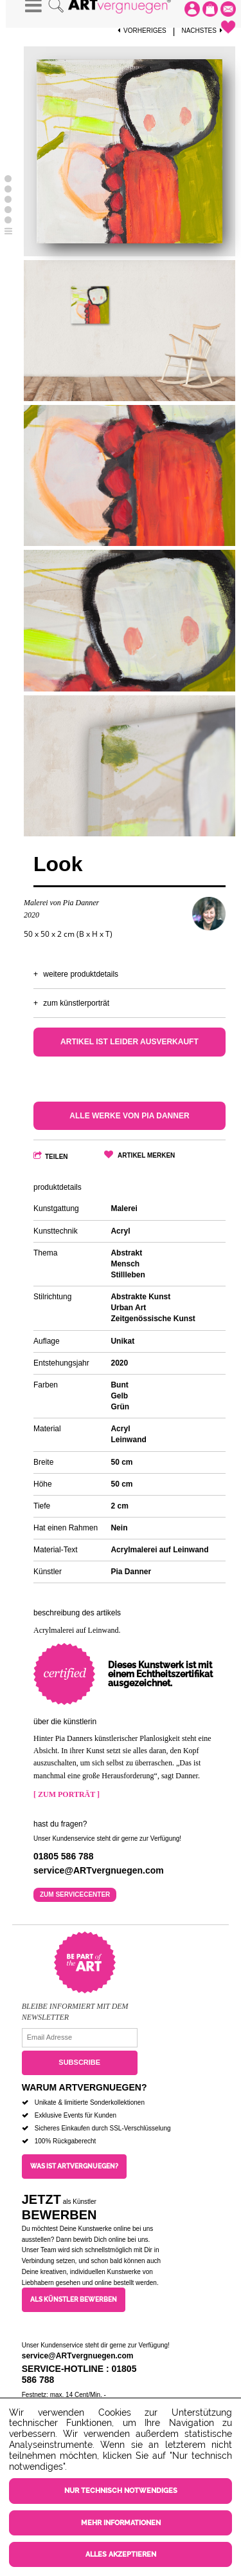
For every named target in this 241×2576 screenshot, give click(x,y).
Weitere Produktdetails (80, 974)
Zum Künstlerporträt (76, 1003)
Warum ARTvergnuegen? (84, 2087)
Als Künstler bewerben (73, 2299)
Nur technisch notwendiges (120, 2491)
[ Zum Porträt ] (66, 1794)
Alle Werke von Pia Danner (129, 1115)
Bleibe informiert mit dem (75, 2006)
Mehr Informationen (121, 2523)
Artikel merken (146, 1155)
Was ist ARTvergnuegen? (74, 2166)
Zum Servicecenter (75, 1894)
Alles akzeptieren (120, 2554)
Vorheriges (142, 30)
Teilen (56, 1156)
